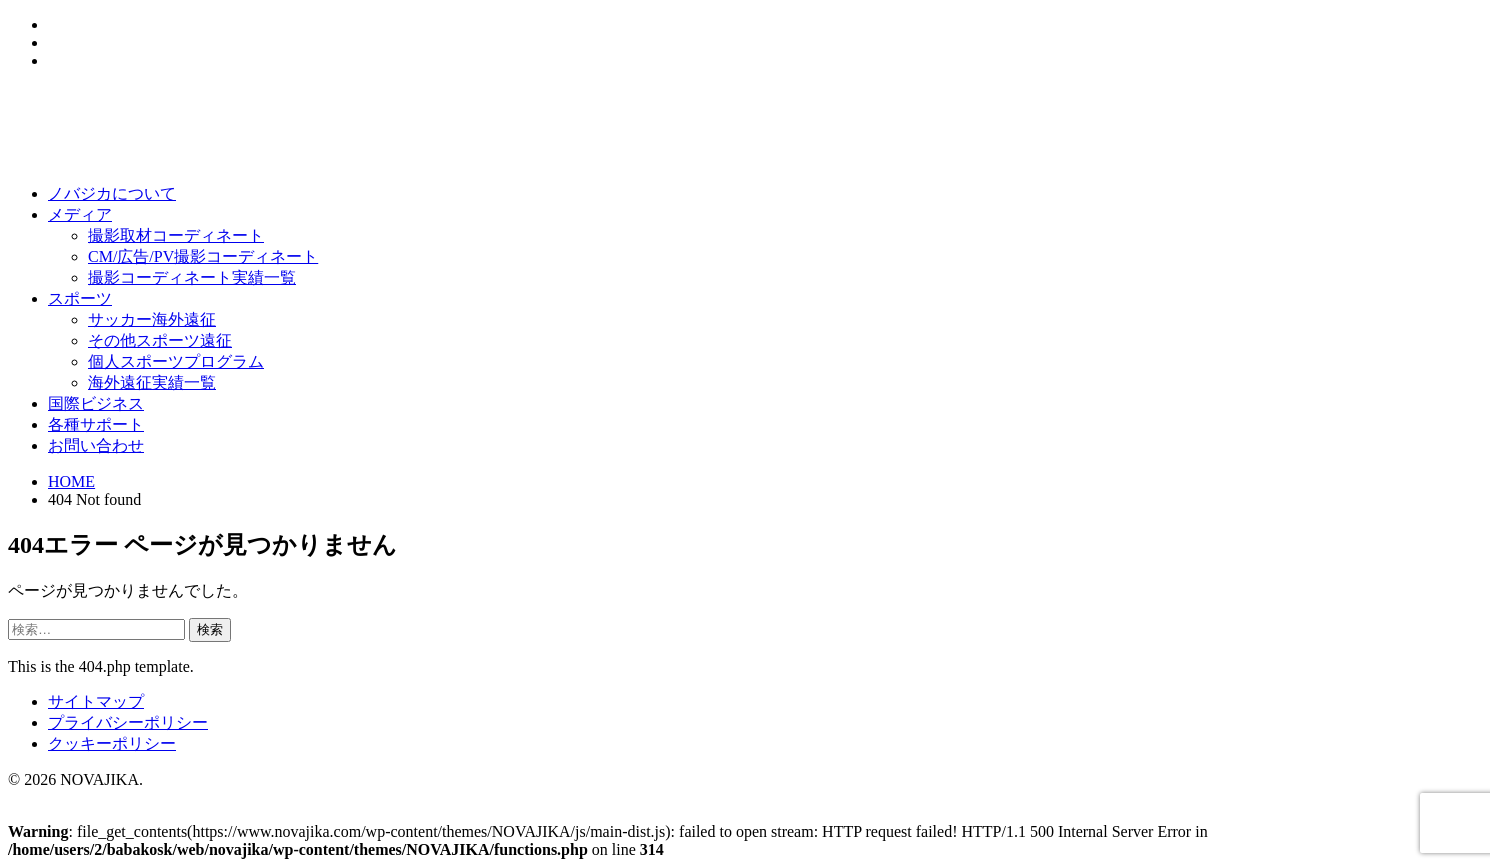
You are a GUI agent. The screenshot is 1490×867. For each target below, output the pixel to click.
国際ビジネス (96, 403)
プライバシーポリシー (128, 722)
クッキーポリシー (112, 743)
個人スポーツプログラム (176, 361)
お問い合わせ (96, 445)
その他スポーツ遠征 (160, 340)
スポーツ (80, 298)
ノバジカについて (112, 193)
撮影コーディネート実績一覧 (192, 277)
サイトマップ (96, 701)
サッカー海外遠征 (152, 319)
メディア (80, 214)
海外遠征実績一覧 (152, 382)
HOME (71, 481)
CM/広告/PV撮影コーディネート (203, 256)
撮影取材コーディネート (176, 235)
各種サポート (96, 424)
